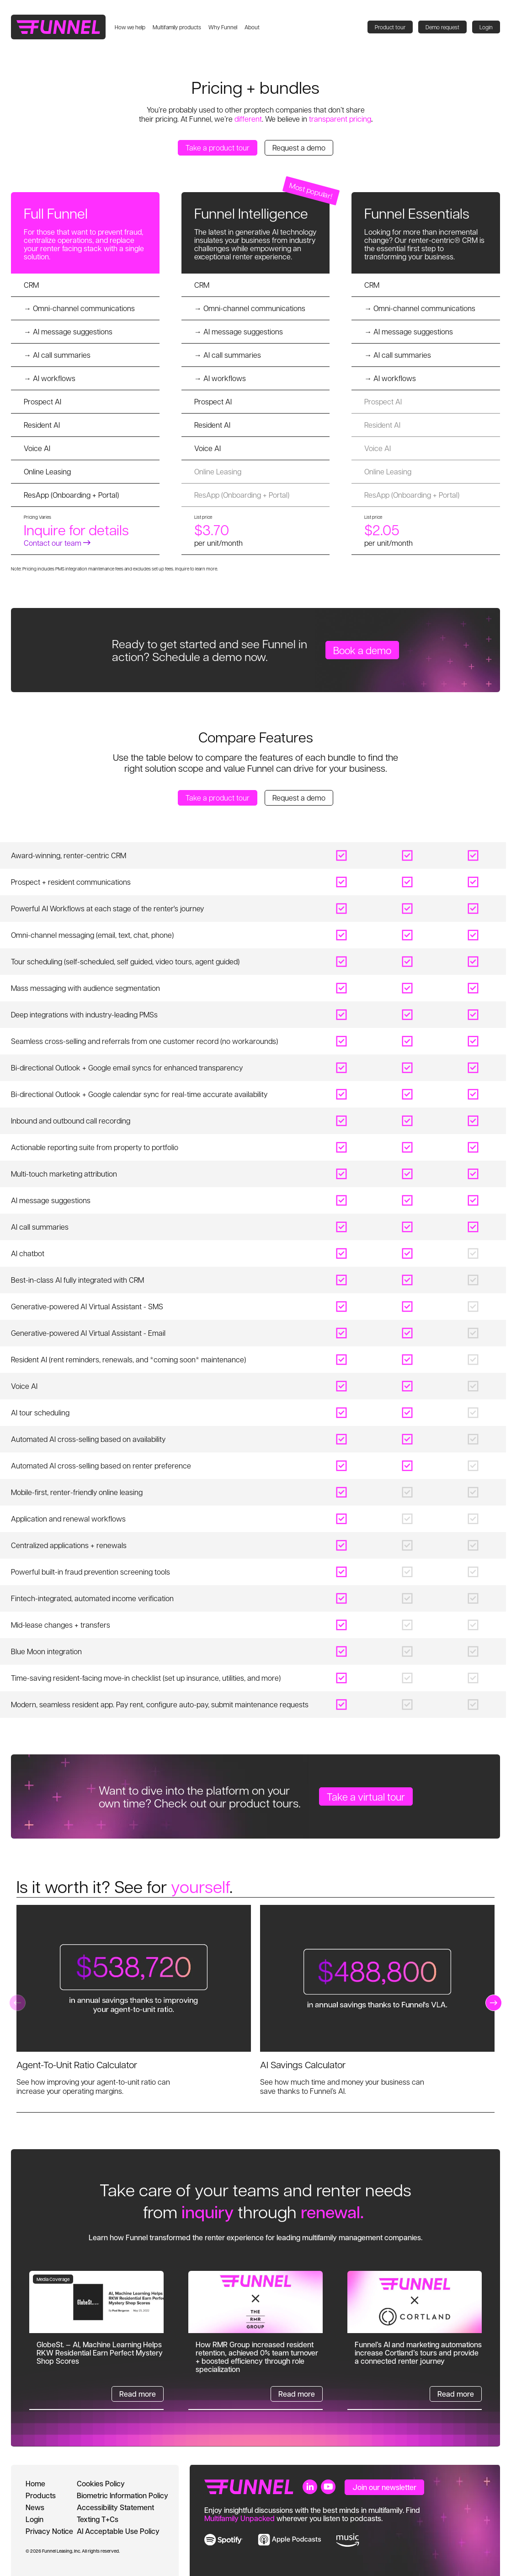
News (35, 2507)
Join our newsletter (384, 2487)
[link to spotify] (223, 2539)
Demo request (442, 27)
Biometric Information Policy (122, 2495)
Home (35, 2483)
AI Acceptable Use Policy (118, 2531)
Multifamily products (177, 27)
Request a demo (298, 147)
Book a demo (362, 650)
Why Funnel (222, 27)
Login (486, 27)
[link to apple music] (289, 2539)
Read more (137, 2394)
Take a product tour (218, 147)
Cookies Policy (101, 2483)
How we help (130, 27)
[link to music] (347, 2540)
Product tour (390, 27)
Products (41, 2495)
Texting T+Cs (97, 2519)
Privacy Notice (49, 2531)
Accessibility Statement (115, 2507)
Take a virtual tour (366, 1796)
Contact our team (57, 543)
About (252, 27)
